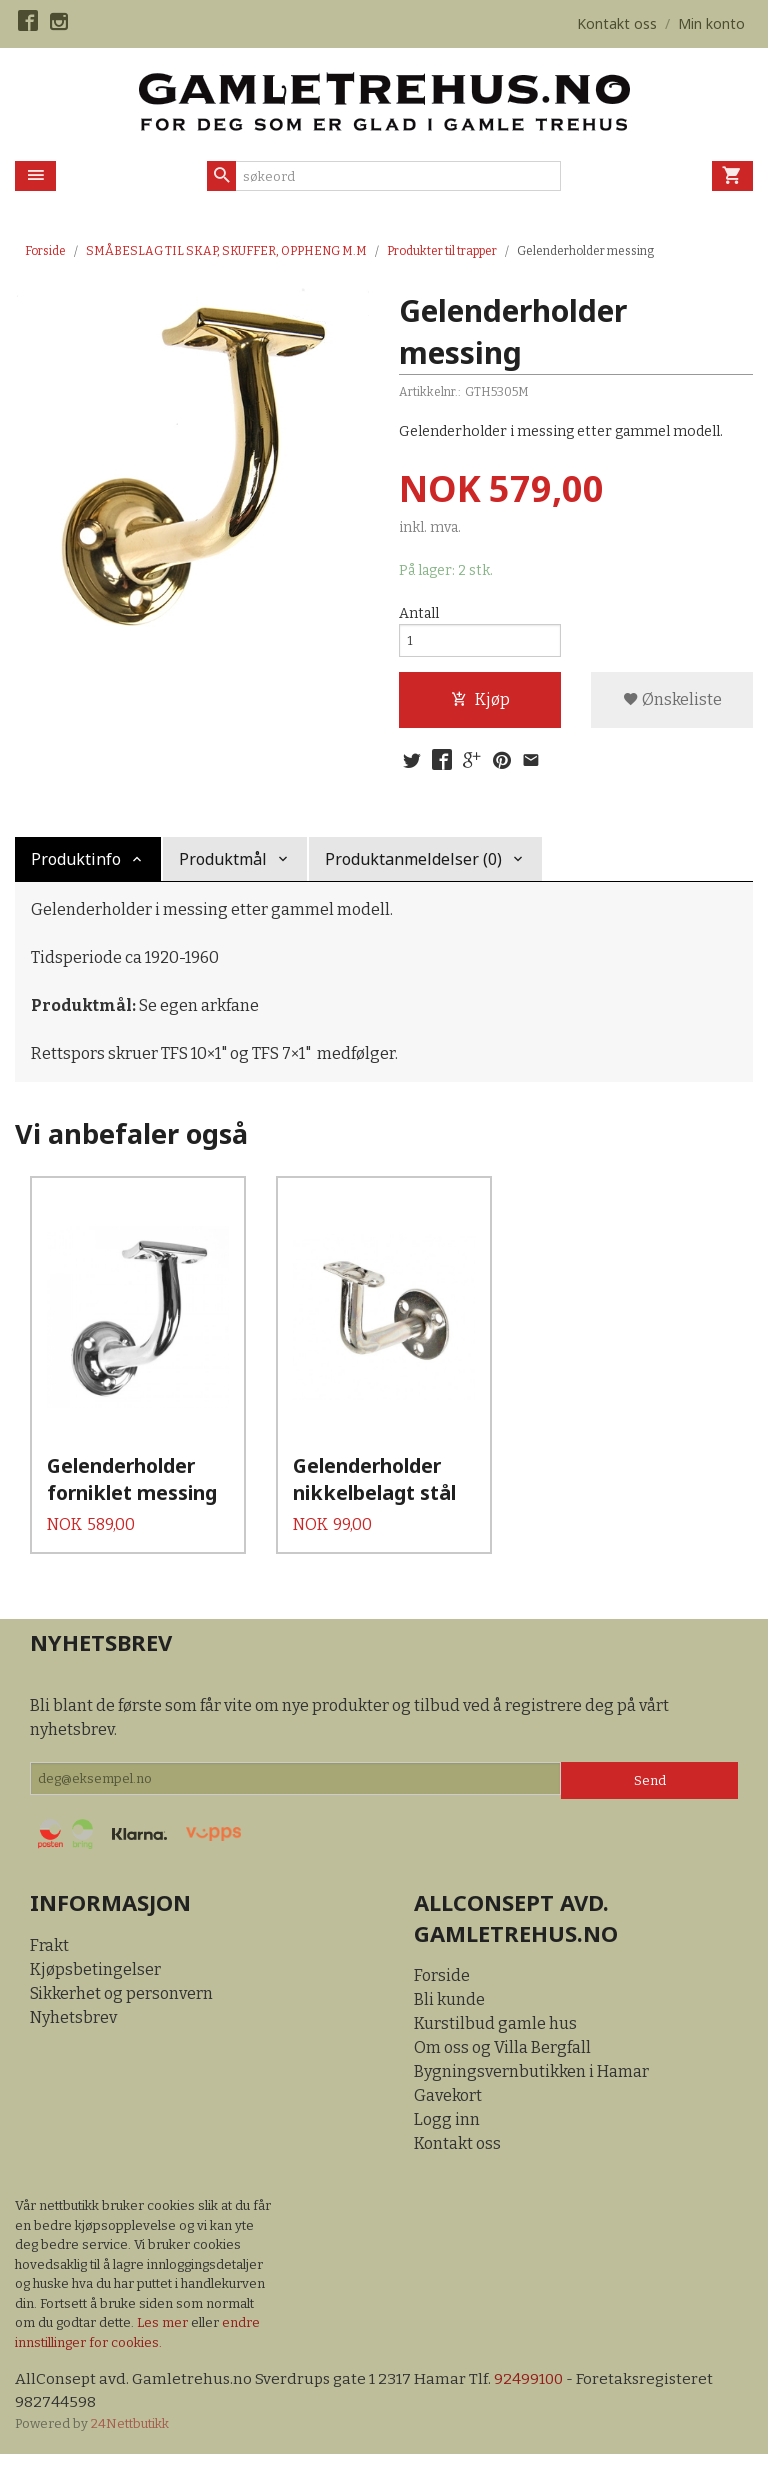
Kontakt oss (457, 2166)
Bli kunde (449, 2022)
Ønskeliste (672, 705)
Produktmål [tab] (223, 868)
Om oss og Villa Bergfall (502, 2070)
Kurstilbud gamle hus (495, 2046)
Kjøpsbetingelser (95, 1991)
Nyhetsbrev (73, 2039)
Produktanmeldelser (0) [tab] (413, 868)
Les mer (164, 2345)
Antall (419, 614)
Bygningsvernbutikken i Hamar (531, 2094)
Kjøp (480, 705)
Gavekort (448, 2118)
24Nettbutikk (130, 2448)
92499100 (536, 2402)
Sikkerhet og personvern (121, 2015)
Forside (45, 251)
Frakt (49, 1967)
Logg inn (447, 2142)
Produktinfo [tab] (76, 868)
